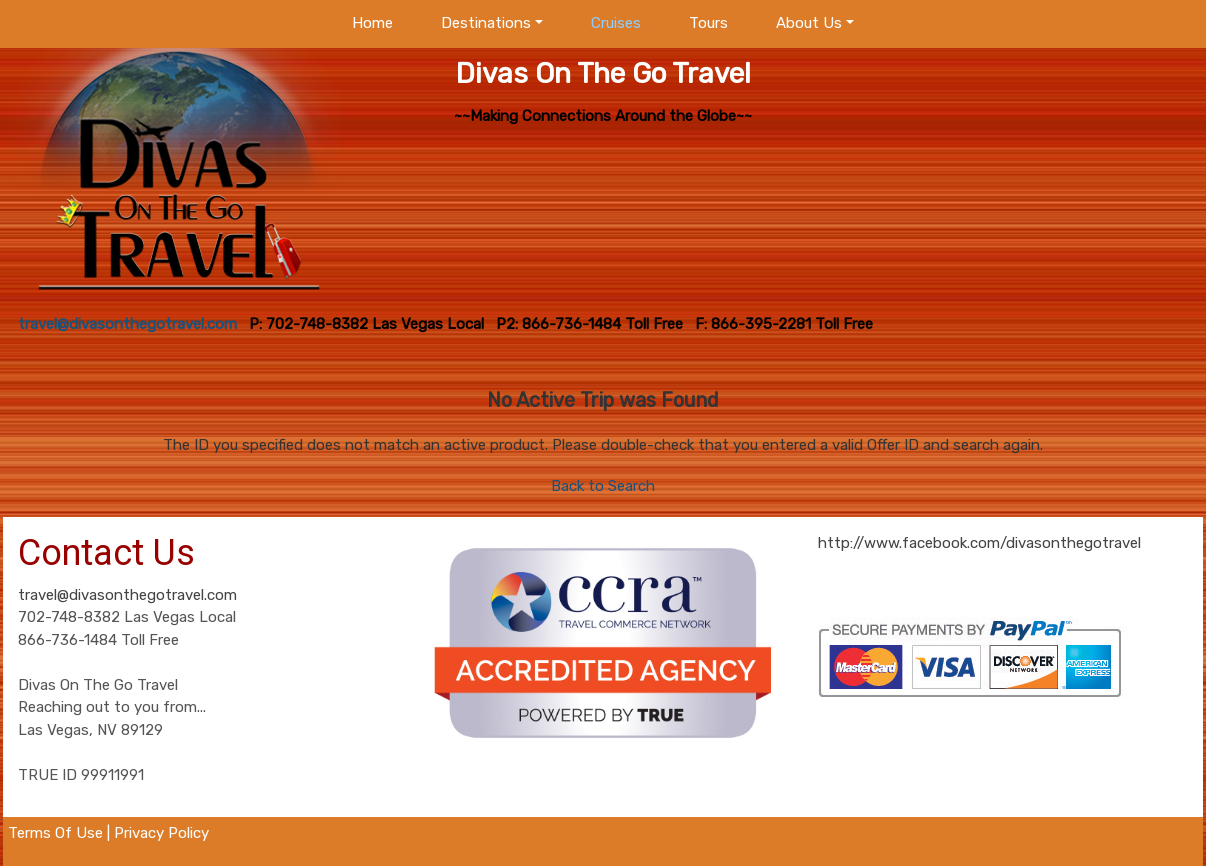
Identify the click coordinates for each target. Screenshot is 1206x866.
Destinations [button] (486, 23)
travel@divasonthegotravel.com (127, 595)
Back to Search (603, 486)
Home (372, 23)
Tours (708, 23)
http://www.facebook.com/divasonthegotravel (979, 543)
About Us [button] (809, 23)
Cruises (616, 23)
